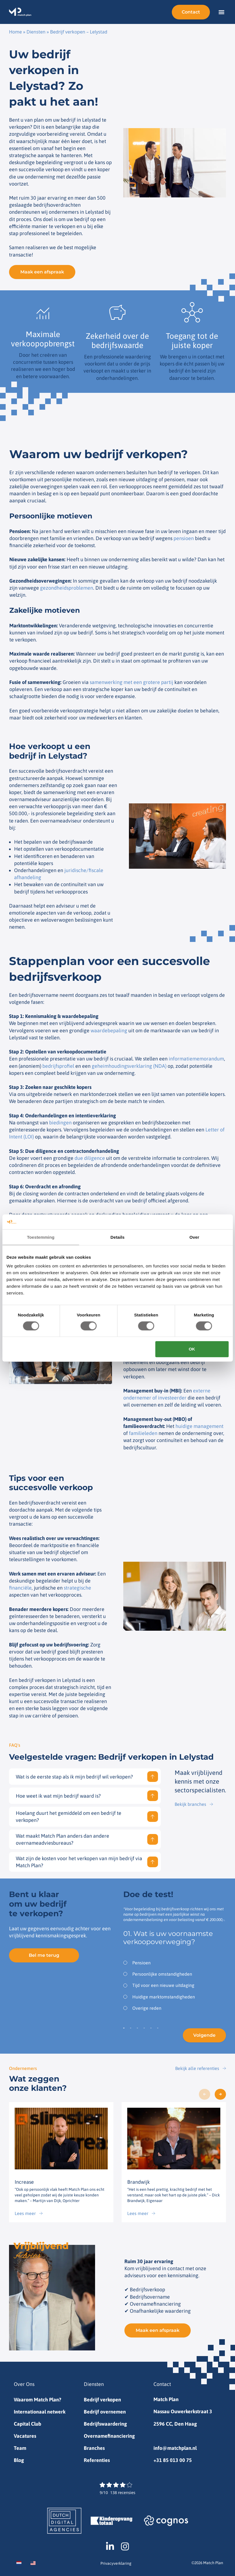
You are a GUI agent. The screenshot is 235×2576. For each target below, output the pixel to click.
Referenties (97, 2460)
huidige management (199, 1426)
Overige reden (146, 2008)
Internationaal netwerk (39, 2412)
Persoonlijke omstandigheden (162, 1973)
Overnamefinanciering (109, 2436)
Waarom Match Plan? (37, 2400)
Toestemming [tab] (40, 1236)
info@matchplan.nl (175, 2448)
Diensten (36, 32)
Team (20, 2448)
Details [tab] (118, 1236)
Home (15, 32)
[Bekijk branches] (211, 1804)
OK (192, 1349)
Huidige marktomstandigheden (163, 1996)
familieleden (143, 1433)
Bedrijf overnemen (105, 2412)
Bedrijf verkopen (102, 2400)
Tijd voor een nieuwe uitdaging (163, 1985)
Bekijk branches (190, 1804)
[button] (221, 12)
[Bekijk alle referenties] (224, 2068)
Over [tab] (194, 1236)
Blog (19, 2460)
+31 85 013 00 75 (172, 2460)
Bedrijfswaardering (105, 2424)
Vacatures (25, 2436)
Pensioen (141, 1962)
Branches (94, 2448)
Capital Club (27, 2424)
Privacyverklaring (115, 2563)
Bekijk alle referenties (197, 2068)
